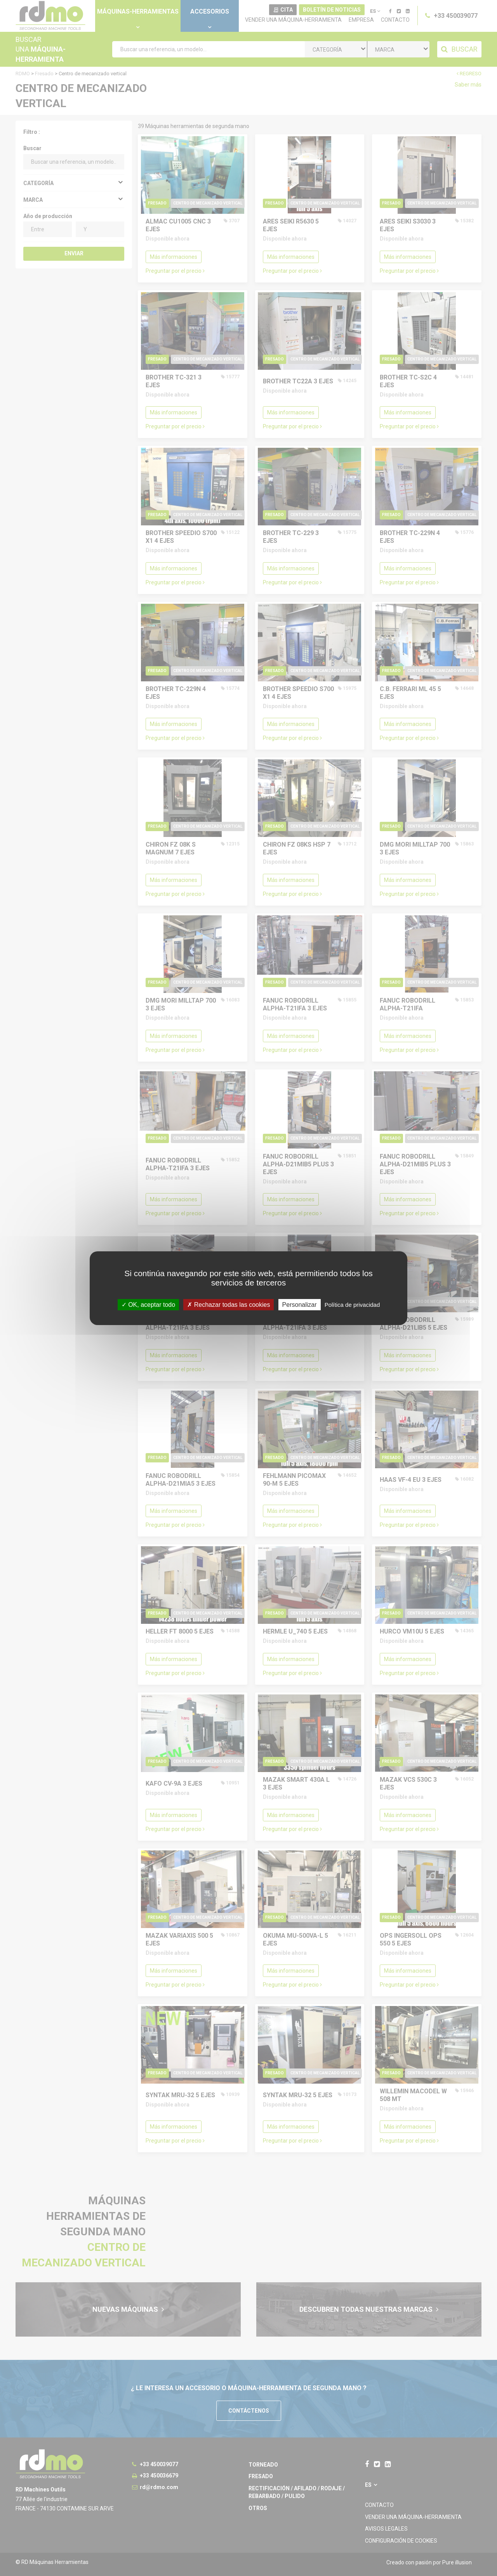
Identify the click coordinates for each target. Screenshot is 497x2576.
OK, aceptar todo (148, 1304)
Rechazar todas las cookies (228, 1304)
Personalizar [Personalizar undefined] (299, 1304)
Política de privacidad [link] (352, 1304)
